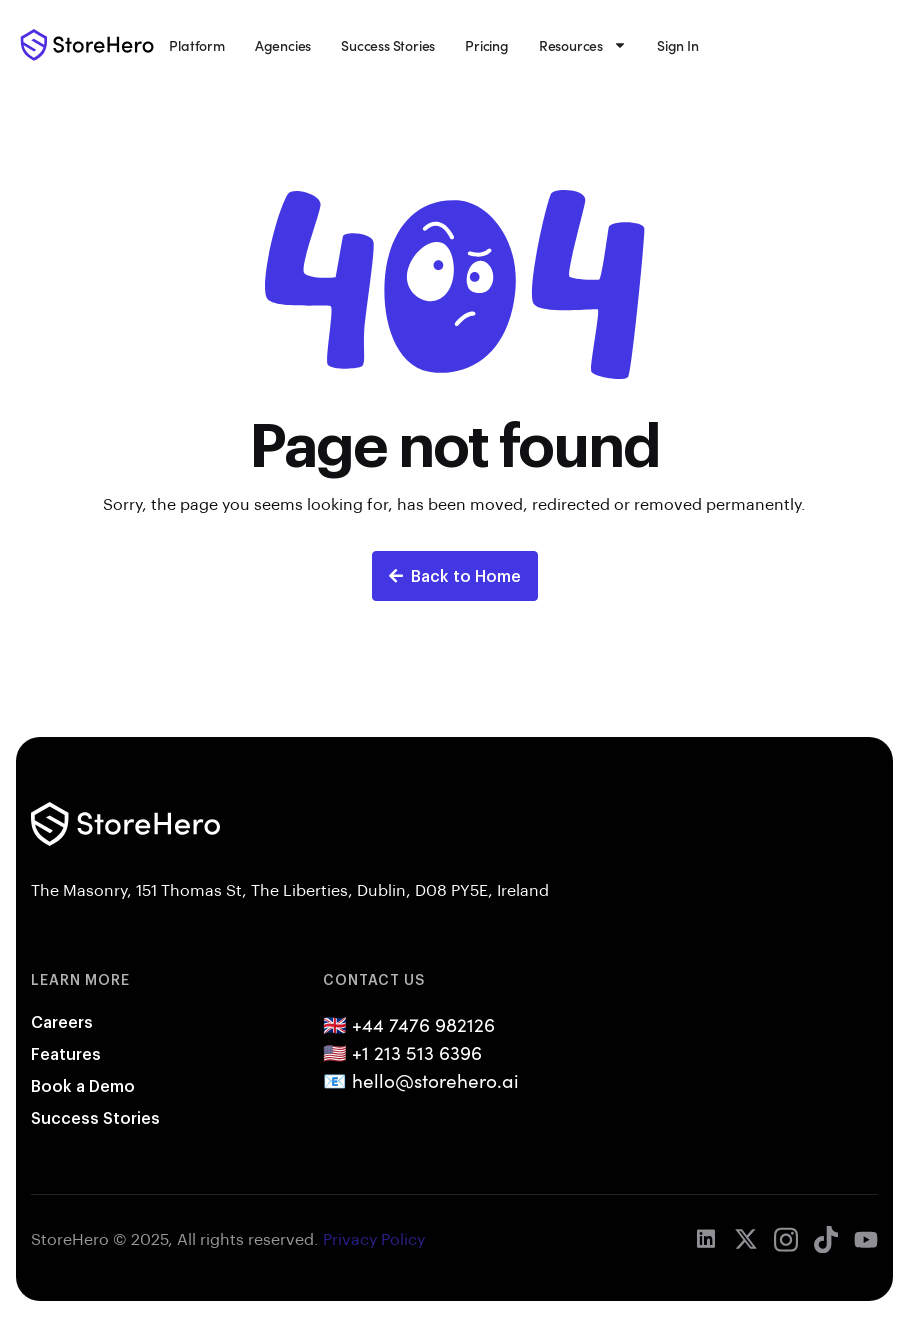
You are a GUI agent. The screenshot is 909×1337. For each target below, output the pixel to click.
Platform (196, 45)
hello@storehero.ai (435, 1080)
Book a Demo (83, 1085)
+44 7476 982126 (423, 1024)
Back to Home (455, 575)
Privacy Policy (374, 1238)
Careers (62, 1021)
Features (66, 1053)
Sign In (678, 45)
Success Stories (388, 45)
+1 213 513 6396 (417, 1052)
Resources (583, 45)
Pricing (487, 45)
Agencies (283, 45)
